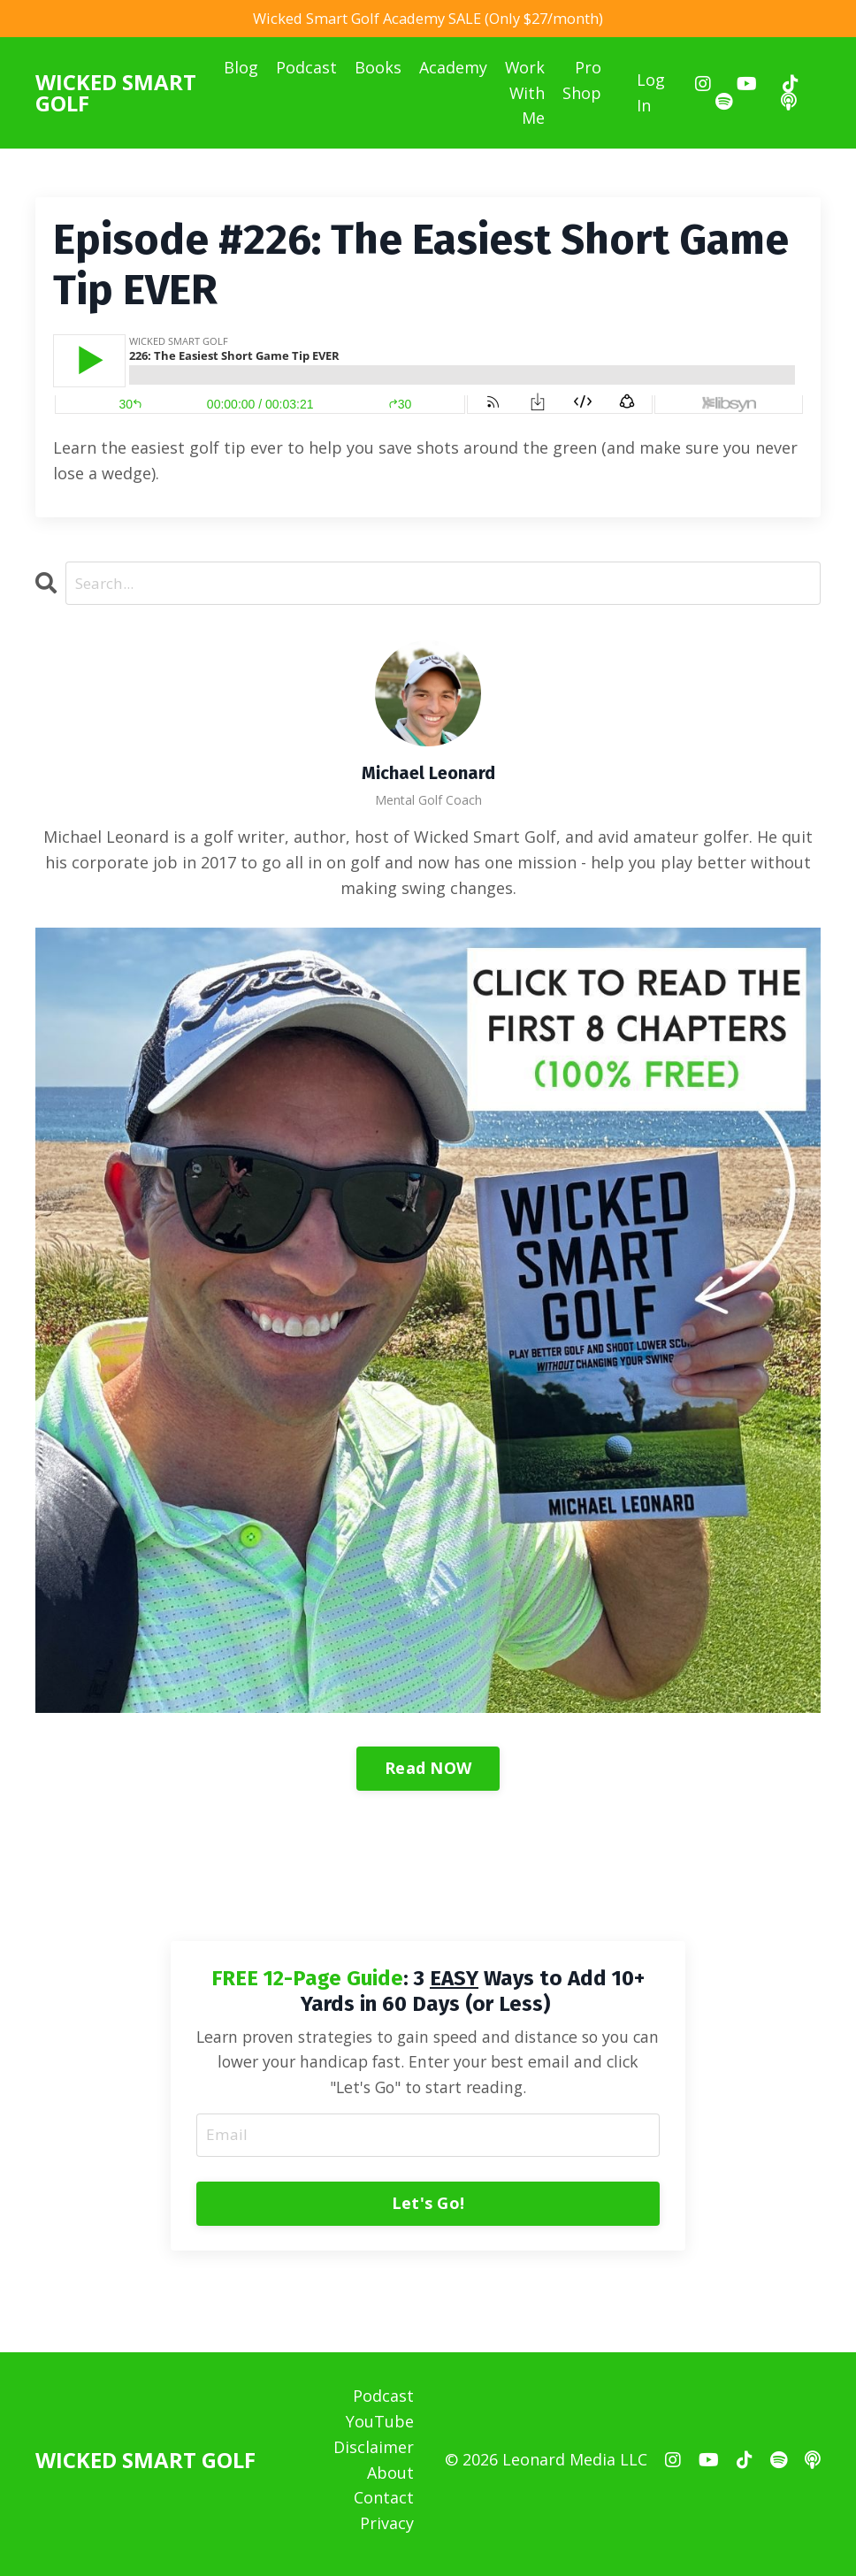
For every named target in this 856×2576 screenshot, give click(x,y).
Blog (241, 69)
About (390, 2481)
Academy (453, 69)
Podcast (306, 69)
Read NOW (428, 1772)
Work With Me (525, 95)
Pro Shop (582, 82)
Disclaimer (373, 2455)
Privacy (387, 2531)
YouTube (380, 2430)
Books (378, 69)
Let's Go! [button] (428, 2210)
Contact (384, 2507)
